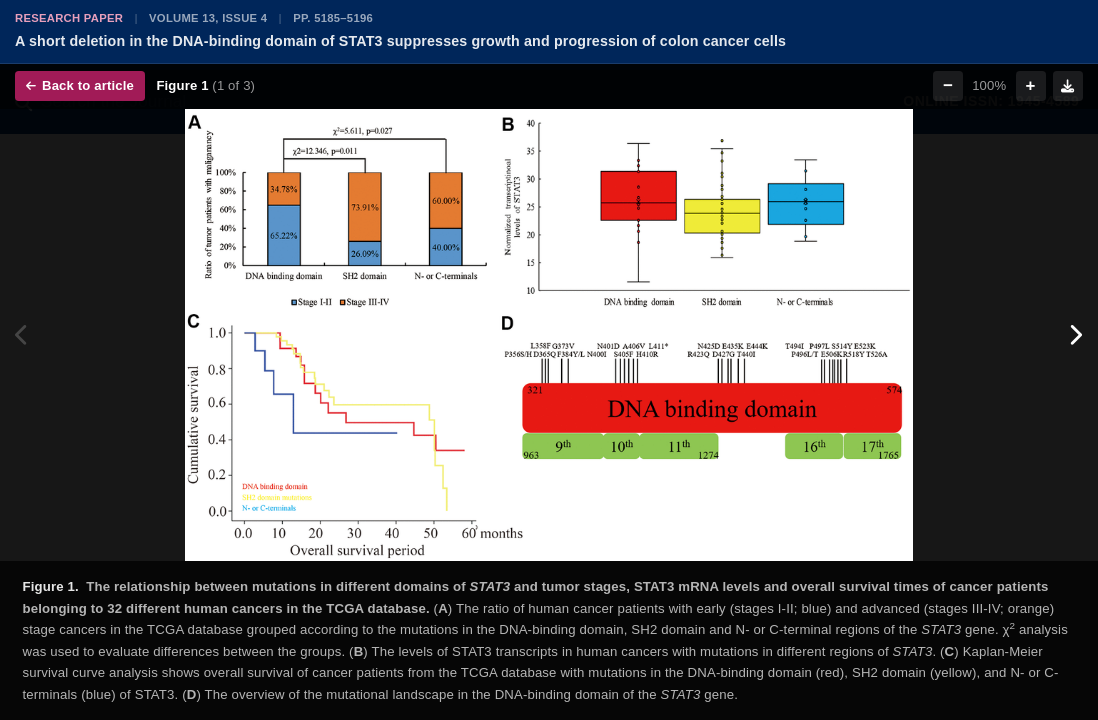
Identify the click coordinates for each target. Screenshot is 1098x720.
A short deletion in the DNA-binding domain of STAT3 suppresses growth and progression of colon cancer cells (400, 41)
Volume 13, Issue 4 (208, 18)
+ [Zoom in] (1031, 85)
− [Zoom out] (948, 85)
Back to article (80, 85)
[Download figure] (1068, 86)
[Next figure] (1075, 335)
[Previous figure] (22, 335)
